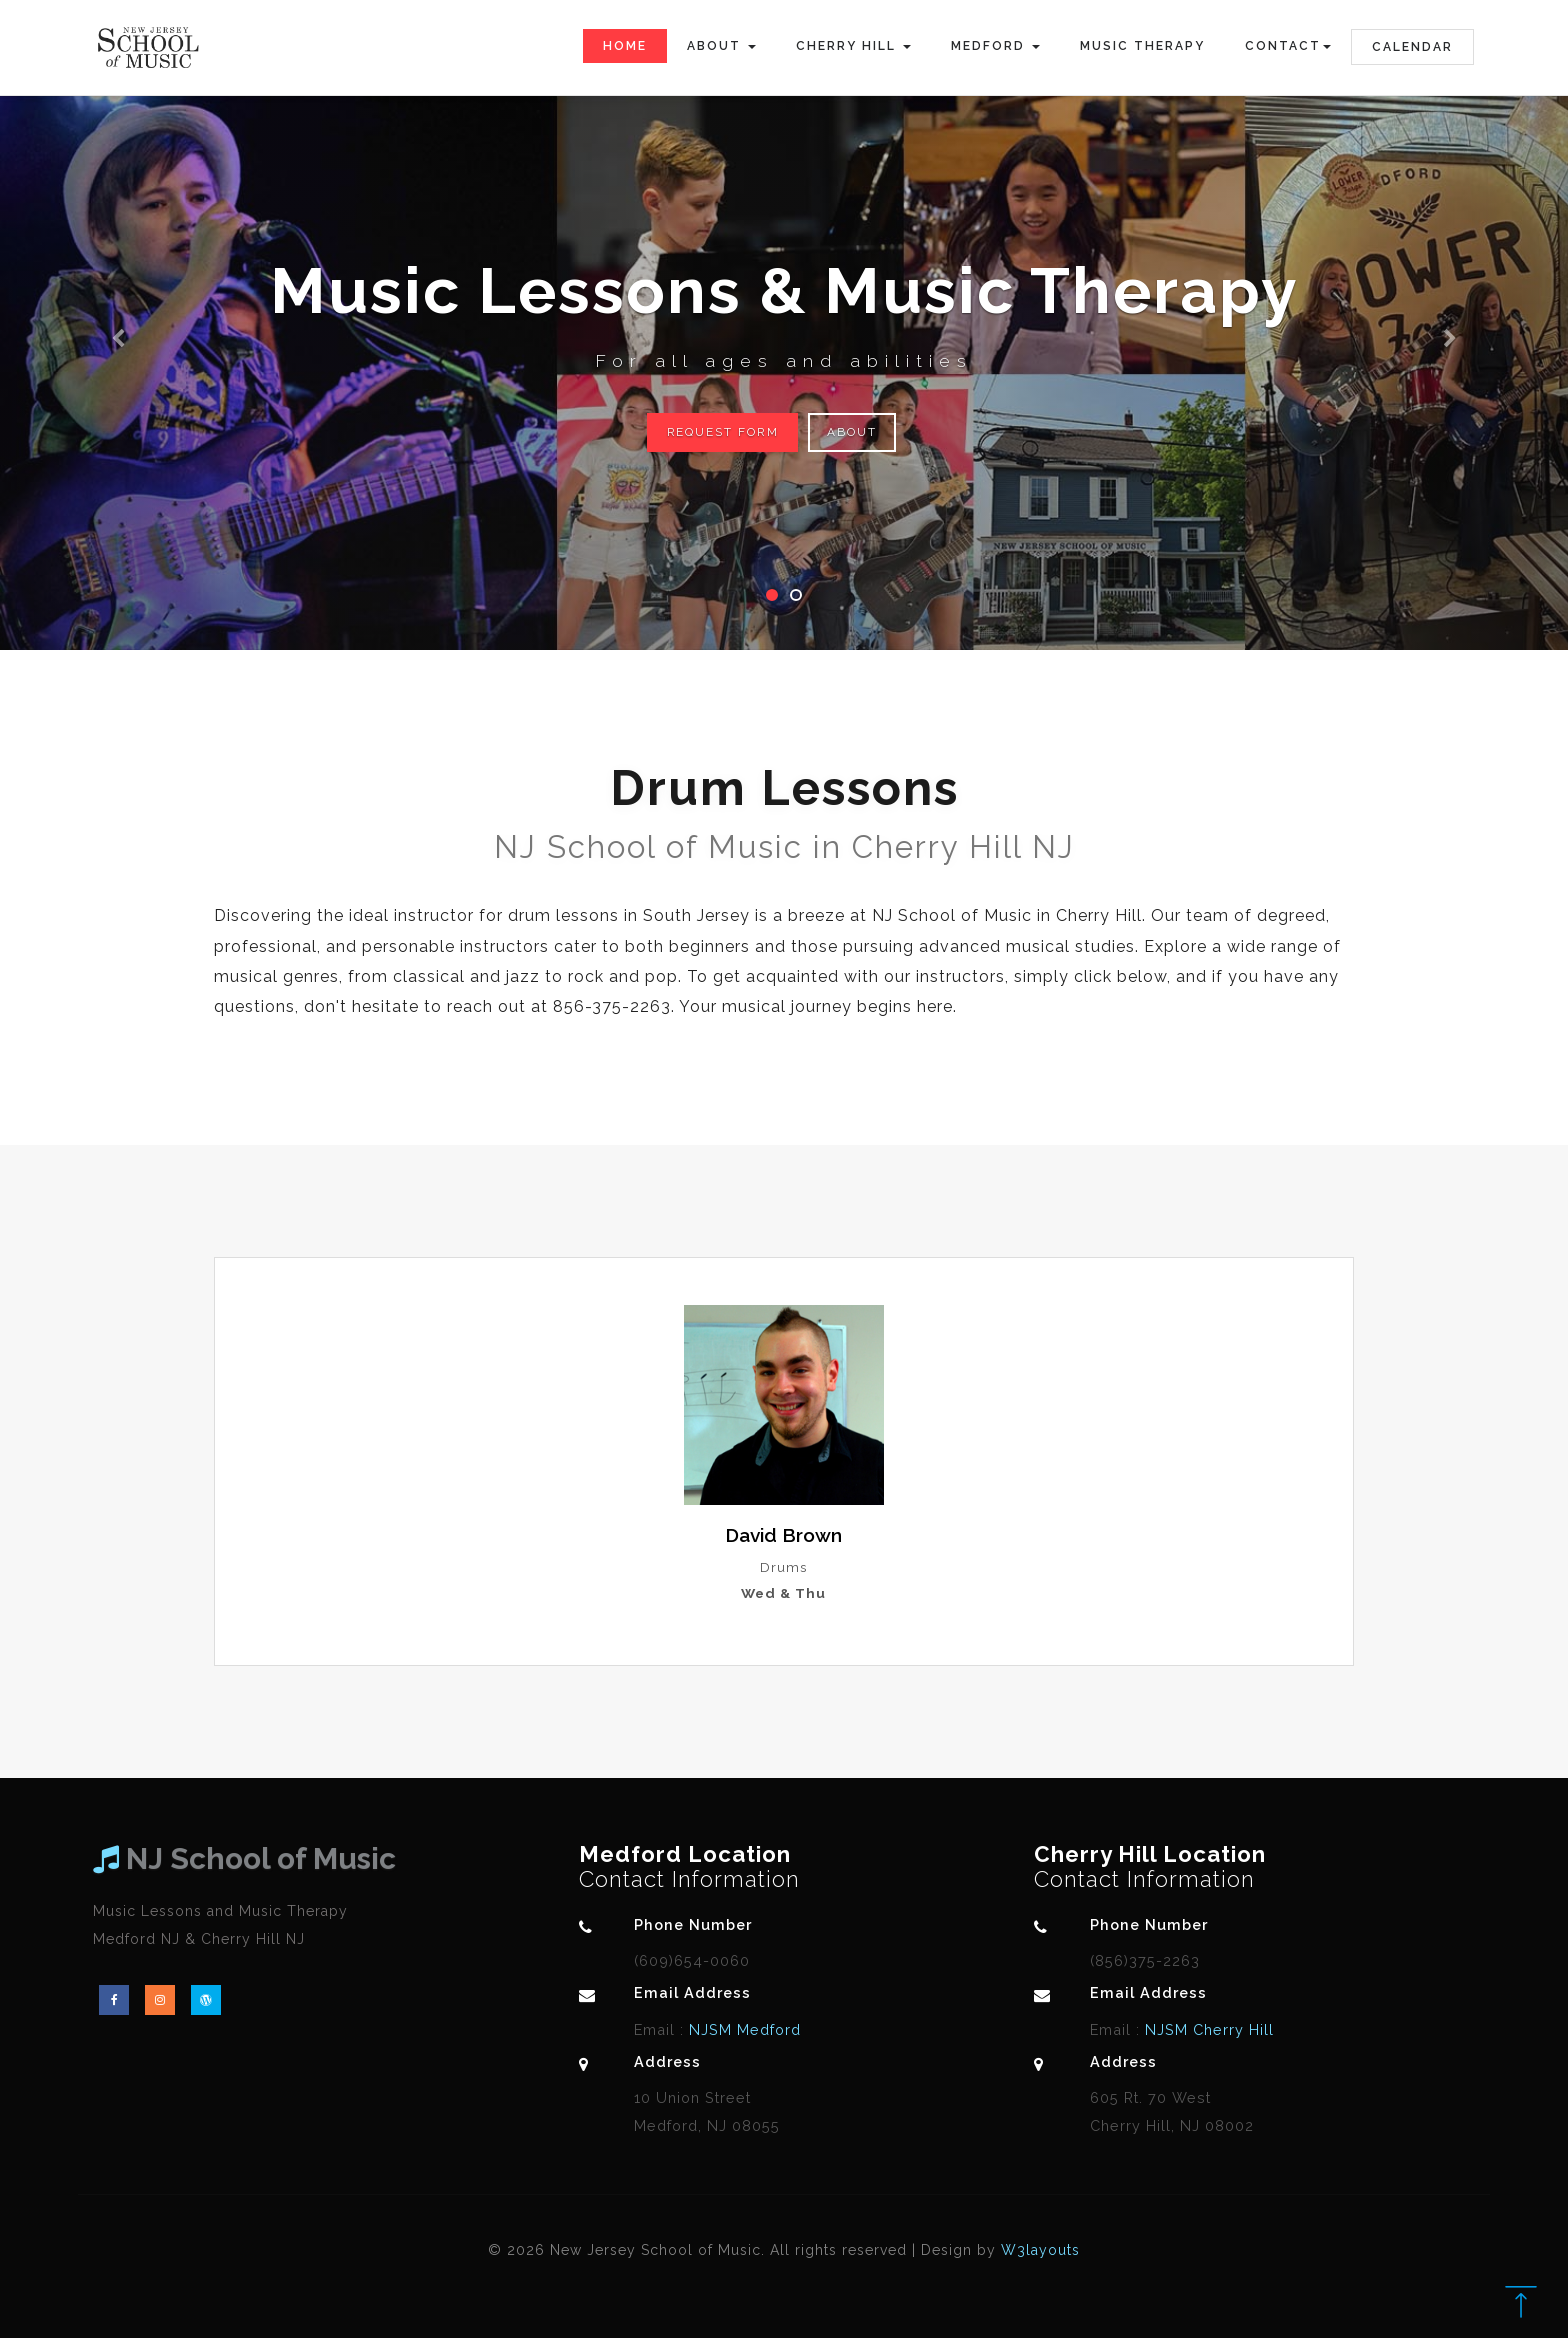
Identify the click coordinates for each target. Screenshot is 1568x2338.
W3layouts (1040, 2250)
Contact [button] (1288, 46)
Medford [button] (995, 46)
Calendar (1412, 47)
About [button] (721, 46)
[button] (117, 325)
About (856, 432)
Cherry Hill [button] (853, 46)
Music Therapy (1142, 46)
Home (625, 46)
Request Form (724, 432)
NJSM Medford (742, 2029)
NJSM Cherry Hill (1207, 2029)
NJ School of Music (244, 1858)
